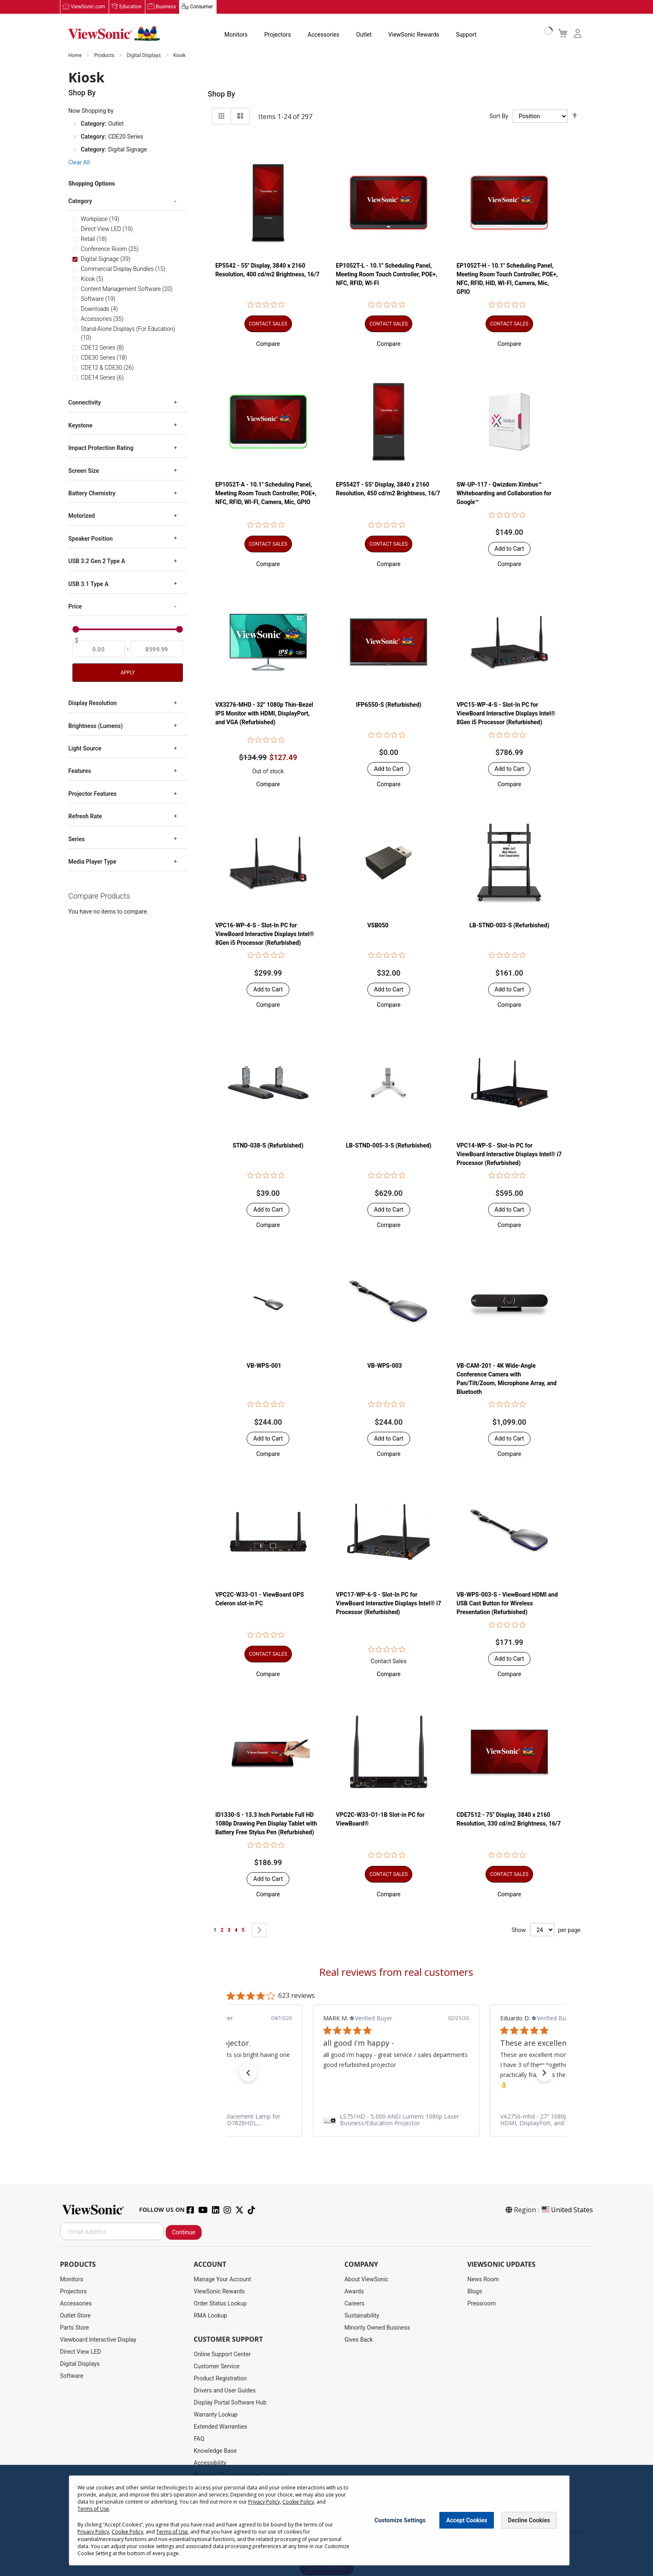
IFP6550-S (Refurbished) (388, 705)
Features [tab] (79, 771)
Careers (354, 2303)
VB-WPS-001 (264, 1366)
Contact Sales (388, 1661)
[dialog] (326, 2520)
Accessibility (210, 2463)
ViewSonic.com (88, 7)
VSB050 (378, 925)
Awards (354, 2291)
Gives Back (358, 2340)
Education (131, 7)
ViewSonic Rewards (413, 35)
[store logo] (114, 34)
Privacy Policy (264, 2501)
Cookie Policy (298, 2501)
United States (567, 2210)
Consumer (201, 7)
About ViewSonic (366, 2279)
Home (75, 56)
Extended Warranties (220, 2427)
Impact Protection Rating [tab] (100, 448)
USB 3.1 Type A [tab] (88, 584)
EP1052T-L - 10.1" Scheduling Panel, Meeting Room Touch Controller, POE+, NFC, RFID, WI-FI (386, 275)
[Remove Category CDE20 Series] (74, 136)
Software (71, 2376)
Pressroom (481, 2303)
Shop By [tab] (221, 94)
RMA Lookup (210, 2316)
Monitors (236, 35)
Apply (127, 673)
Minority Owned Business (377, 2328)
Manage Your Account (222, 2279)
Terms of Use (93, 2508)
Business (166, 7)
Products (104, 56)
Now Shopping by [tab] (91, 111)
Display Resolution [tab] (92, 703)
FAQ (199, 2439)
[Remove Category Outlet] (74, 124)
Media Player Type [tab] (92, 862)
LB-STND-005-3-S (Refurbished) (388, 1146)
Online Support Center (222, 2354)
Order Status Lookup (220, 2303)
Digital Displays (144, 56)
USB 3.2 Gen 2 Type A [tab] (96, 561)
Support (466, 35)
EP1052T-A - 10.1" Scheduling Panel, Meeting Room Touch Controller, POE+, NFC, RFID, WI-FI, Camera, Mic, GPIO (266, 494)
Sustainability (361, 2316)
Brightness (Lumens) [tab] (95, 726)
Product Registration (220, 2378)
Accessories (323, 35)
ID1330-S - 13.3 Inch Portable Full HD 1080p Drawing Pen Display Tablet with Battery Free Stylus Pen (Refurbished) (266, 1824)
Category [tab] (80, 201)
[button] (268, 344)
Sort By (498, 116)
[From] (98, 649)
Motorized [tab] (81, 516)
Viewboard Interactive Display (98, 2340)
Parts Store (74, 2328)
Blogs (474, 2291)
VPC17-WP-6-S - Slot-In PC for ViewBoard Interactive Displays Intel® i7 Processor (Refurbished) (388, 1604)
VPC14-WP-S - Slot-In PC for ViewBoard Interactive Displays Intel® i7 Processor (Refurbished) (509, 1155)
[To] (157, 649)
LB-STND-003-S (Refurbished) (509, 925)
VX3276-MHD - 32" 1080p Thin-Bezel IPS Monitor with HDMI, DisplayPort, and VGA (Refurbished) (264, 714)
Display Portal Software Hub (230, 2403)
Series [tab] (76, 839)
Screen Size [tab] (83, 470)
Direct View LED (80, 2352)
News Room (483, 2279)
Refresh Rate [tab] (85, 816)
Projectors (277, 35)
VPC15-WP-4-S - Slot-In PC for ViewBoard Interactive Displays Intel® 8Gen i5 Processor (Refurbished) (505, 714)
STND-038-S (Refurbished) (268, 1146)
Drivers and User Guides (225, 2390)
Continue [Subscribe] (183, 2232)
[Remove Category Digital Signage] (74, 149)
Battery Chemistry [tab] (91, 493)
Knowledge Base (215, 2451)
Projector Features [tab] (92, 794)
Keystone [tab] (80, 425)
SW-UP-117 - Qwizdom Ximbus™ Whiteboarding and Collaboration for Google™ (503, 494)
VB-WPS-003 (384, 1366)
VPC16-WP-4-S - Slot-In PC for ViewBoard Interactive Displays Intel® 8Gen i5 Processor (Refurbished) (264, 934)
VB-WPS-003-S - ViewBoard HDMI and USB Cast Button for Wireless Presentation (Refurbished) (507, 1604)
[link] (396, 2120)
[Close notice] (558, 2520)
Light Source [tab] (84, 748)
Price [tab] (75, 607)
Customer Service (216, 2366)
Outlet (363, 35)
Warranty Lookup (215, 2415)
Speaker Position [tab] (90, 539)
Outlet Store (75, 2316)
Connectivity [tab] (84, 403)
